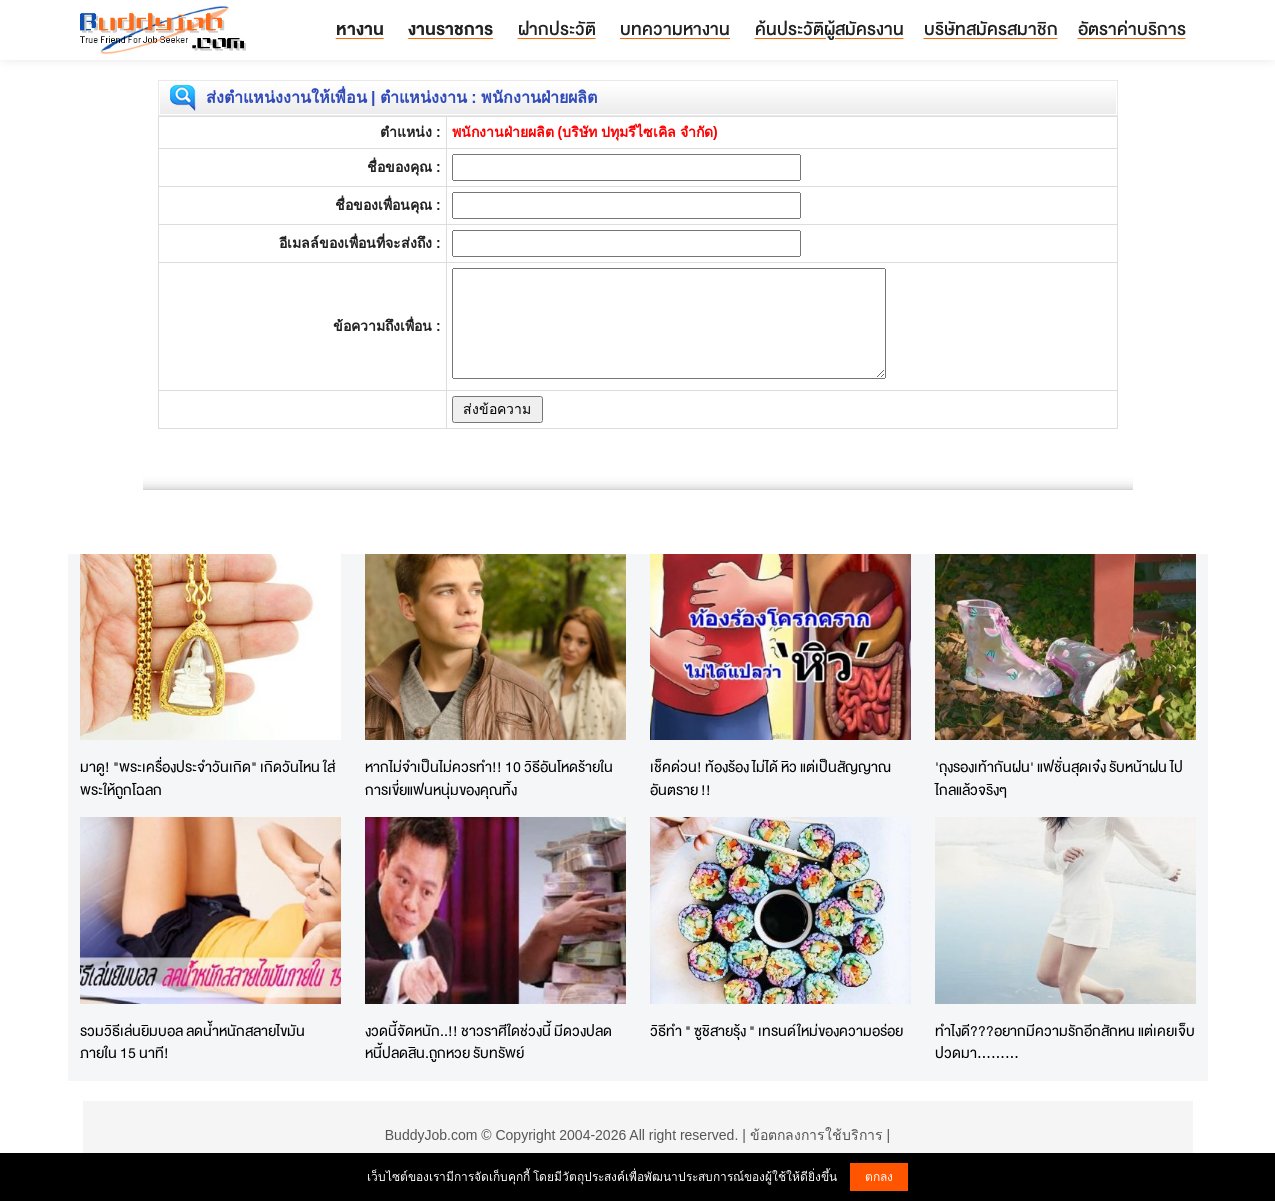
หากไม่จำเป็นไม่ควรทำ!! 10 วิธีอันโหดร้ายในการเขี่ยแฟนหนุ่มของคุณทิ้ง (489, 778)
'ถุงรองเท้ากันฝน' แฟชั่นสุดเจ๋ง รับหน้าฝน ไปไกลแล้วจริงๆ (1059, 778)
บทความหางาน (675, 28)
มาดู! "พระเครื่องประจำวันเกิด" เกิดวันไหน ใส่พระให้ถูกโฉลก (207, 778)
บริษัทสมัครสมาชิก (991, 28)
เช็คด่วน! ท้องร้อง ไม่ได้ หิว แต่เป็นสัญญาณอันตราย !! (770, 778)
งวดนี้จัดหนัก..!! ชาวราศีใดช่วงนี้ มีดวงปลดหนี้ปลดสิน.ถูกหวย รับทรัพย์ (488, 1042)
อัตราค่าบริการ (1132, 28)
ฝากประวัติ (557, 28)
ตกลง (879, 1177)
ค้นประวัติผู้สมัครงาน (829, 28)
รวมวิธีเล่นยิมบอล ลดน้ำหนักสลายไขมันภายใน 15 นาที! (192, 1042)
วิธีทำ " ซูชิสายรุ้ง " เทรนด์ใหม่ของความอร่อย (776, 1030)
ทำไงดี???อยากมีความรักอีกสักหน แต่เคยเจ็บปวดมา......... (1065, 1042)
